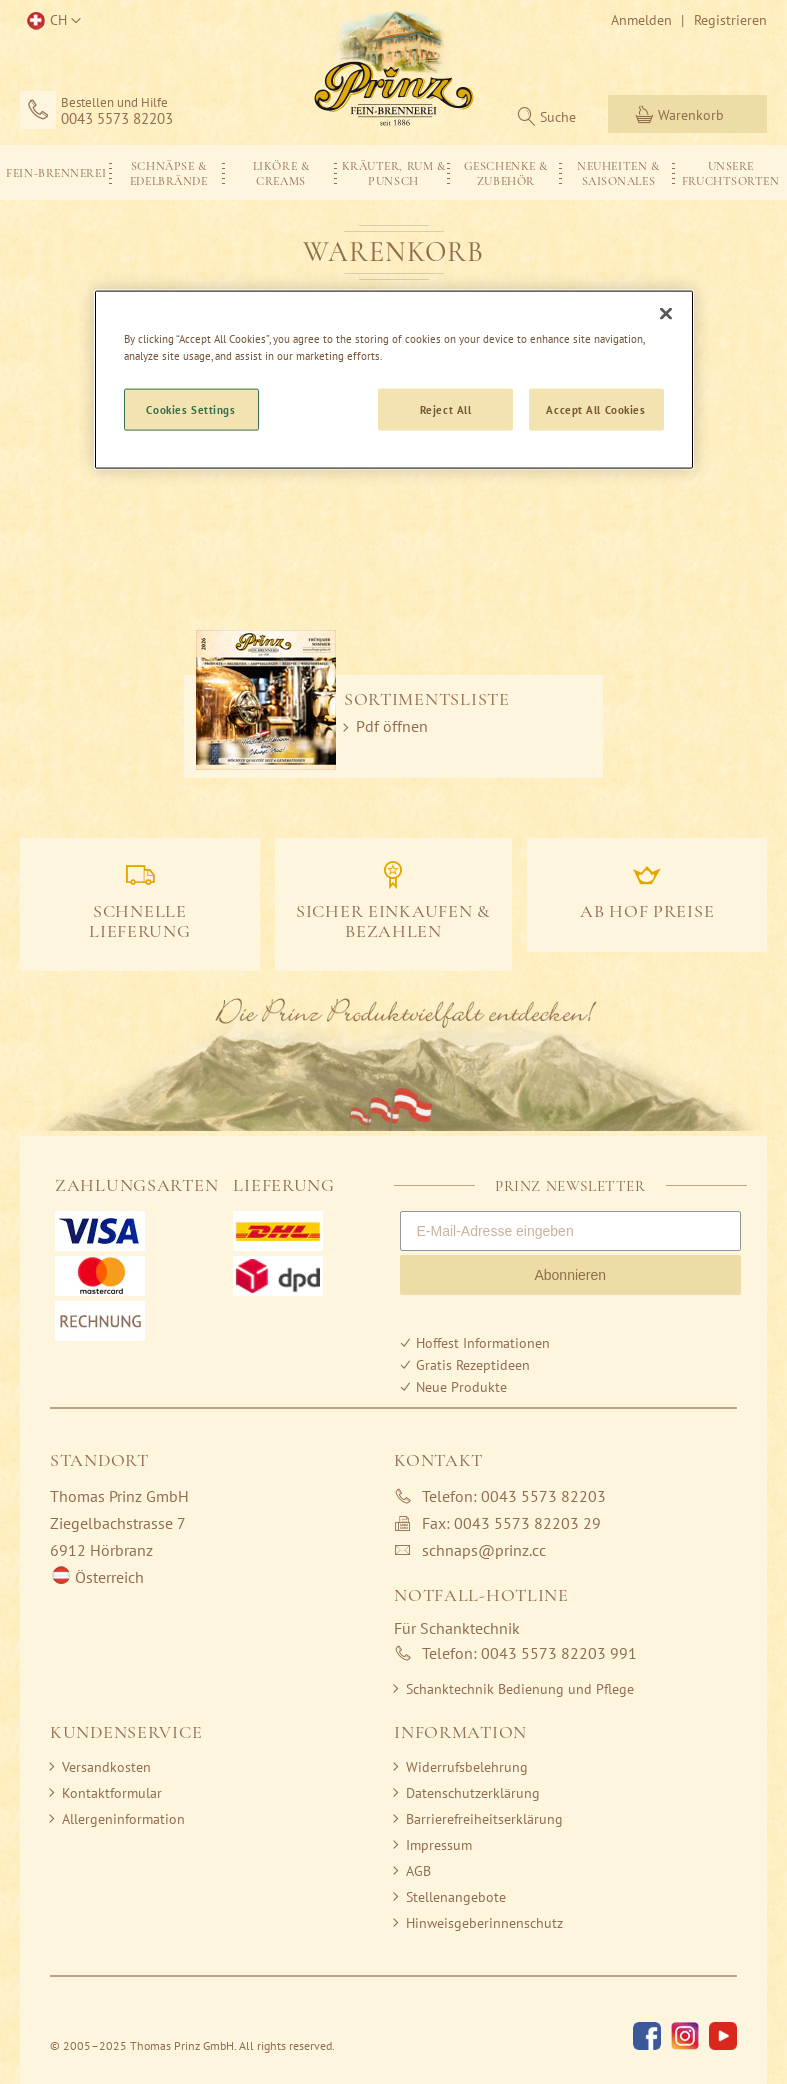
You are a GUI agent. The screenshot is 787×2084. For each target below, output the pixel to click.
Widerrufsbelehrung (467, 1767)
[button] (50, 21)
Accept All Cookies (595, 408)
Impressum (439, 1845)
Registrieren (730, 20)
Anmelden (641, 20)
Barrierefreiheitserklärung (484, 1819)
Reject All (446, 408)
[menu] (393, 172)
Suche (558, 117)
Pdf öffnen (392, 726)
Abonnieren (570, 1275)
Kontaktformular (112, 1793)
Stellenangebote (456, 1897)
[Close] (666, 313)
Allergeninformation (123, 1819)
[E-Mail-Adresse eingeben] (571, 1231)
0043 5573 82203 (117, 119)
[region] (394, 379)
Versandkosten (106, 1767)
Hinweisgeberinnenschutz (484, 1923)
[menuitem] (56, 172)
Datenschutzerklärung (473, 1793)
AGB (418, 1871)
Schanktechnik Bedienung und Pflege (520, 1689)
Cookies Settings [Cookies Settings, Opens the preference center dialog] (190, 408)
